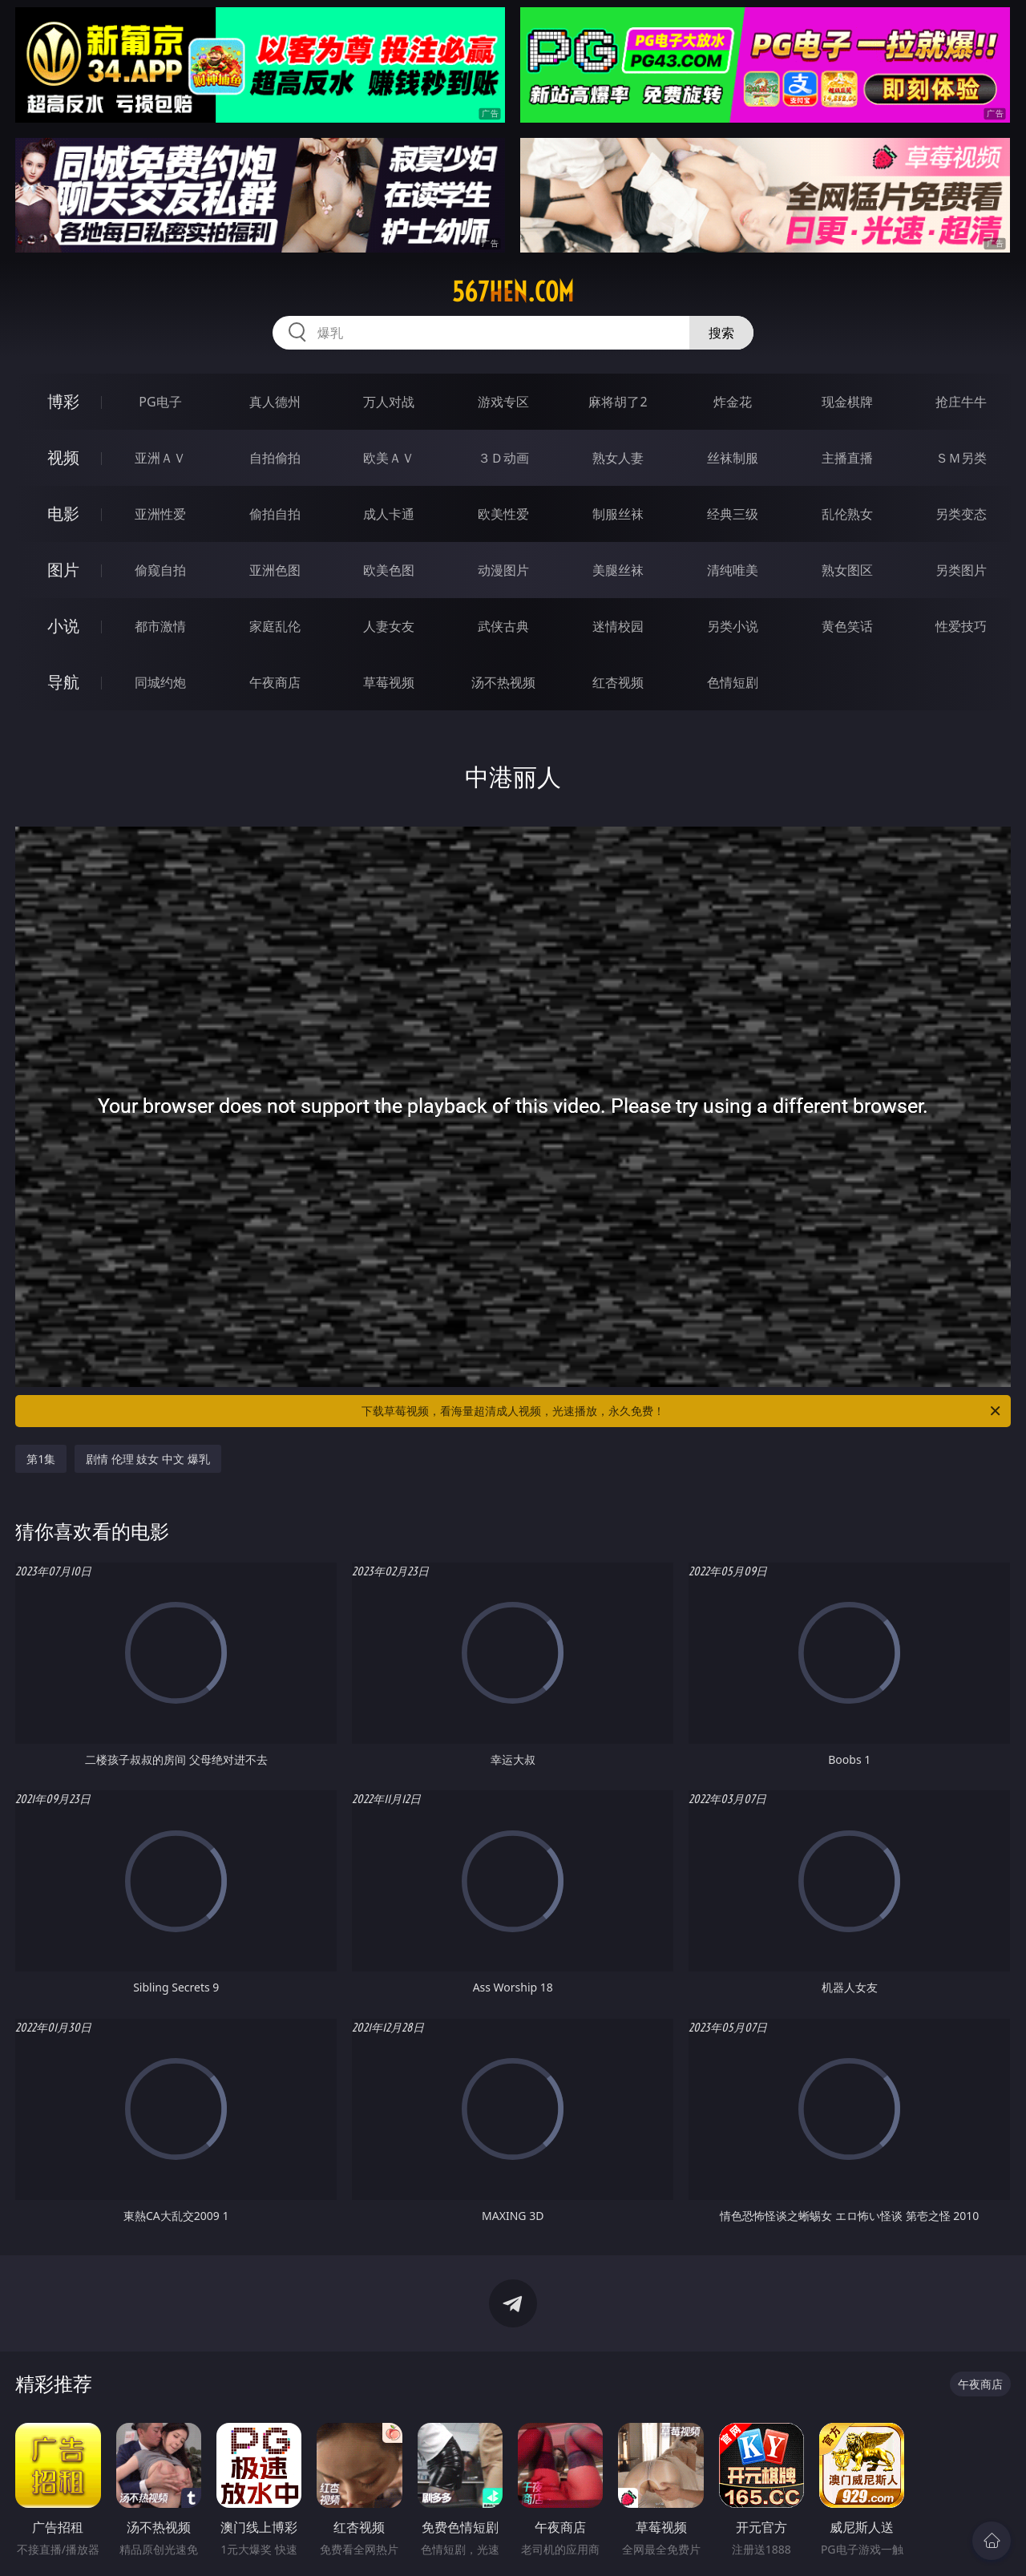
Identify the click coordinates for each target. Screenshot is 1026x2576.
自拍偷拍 (275, 458)
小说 (63, 626)
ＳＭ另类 (961, 458)
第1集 (40, 1458)
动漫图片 (503, 570)
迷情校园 (618, 626)
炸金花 (732, 401)
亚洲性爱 (160, 514)
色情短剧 (732, 682)
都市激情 (160, 626)
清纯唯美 (732, 570)
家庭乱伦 (275, 626)
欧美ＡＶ (388, 458)
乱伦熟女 (847, 514)
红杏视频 (618, 682)
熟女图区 (847, 570)
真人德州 (275, 401)
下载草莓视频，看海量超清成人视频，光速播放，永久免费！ (682, 1411)
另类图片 (961, 570)
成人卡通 (388, 514)
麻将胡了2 (617, 401)
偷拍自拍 (275, 514)
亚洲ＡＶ (160, 458)
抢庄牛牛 (961, 401)
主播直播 (847, 458)
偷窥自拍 (160, 570)
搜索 (721, 333)
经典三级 (732, 514)
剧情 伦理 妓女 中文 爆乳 (148, 1458)
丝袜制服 (732, 458)
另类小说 (732, 626)
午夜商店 (275, 682)
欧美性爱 (503, 514)
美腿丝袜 (618, 570)
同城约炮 (160, 682)
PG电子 (160, 401)
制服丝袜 (618, 514)
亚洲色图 (275, 570)
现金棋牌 (847, 401)
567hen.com (513, 292)
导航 (63, 682)
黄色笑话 (847, 626)
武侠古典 (503, 626)
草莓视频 (388, 682)
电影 (63, 513)
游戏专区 (503, 401)
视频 (63, 457)
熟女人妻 (618, 458)
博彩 (63, 401)
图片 (63, 569)
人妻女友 (388, 626)
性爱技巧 (961, 626)
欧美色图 (388, 570)
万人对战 (388, 401)
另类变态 (961, 514)
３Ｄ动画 (503, 458)
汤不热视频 (503, 682)
